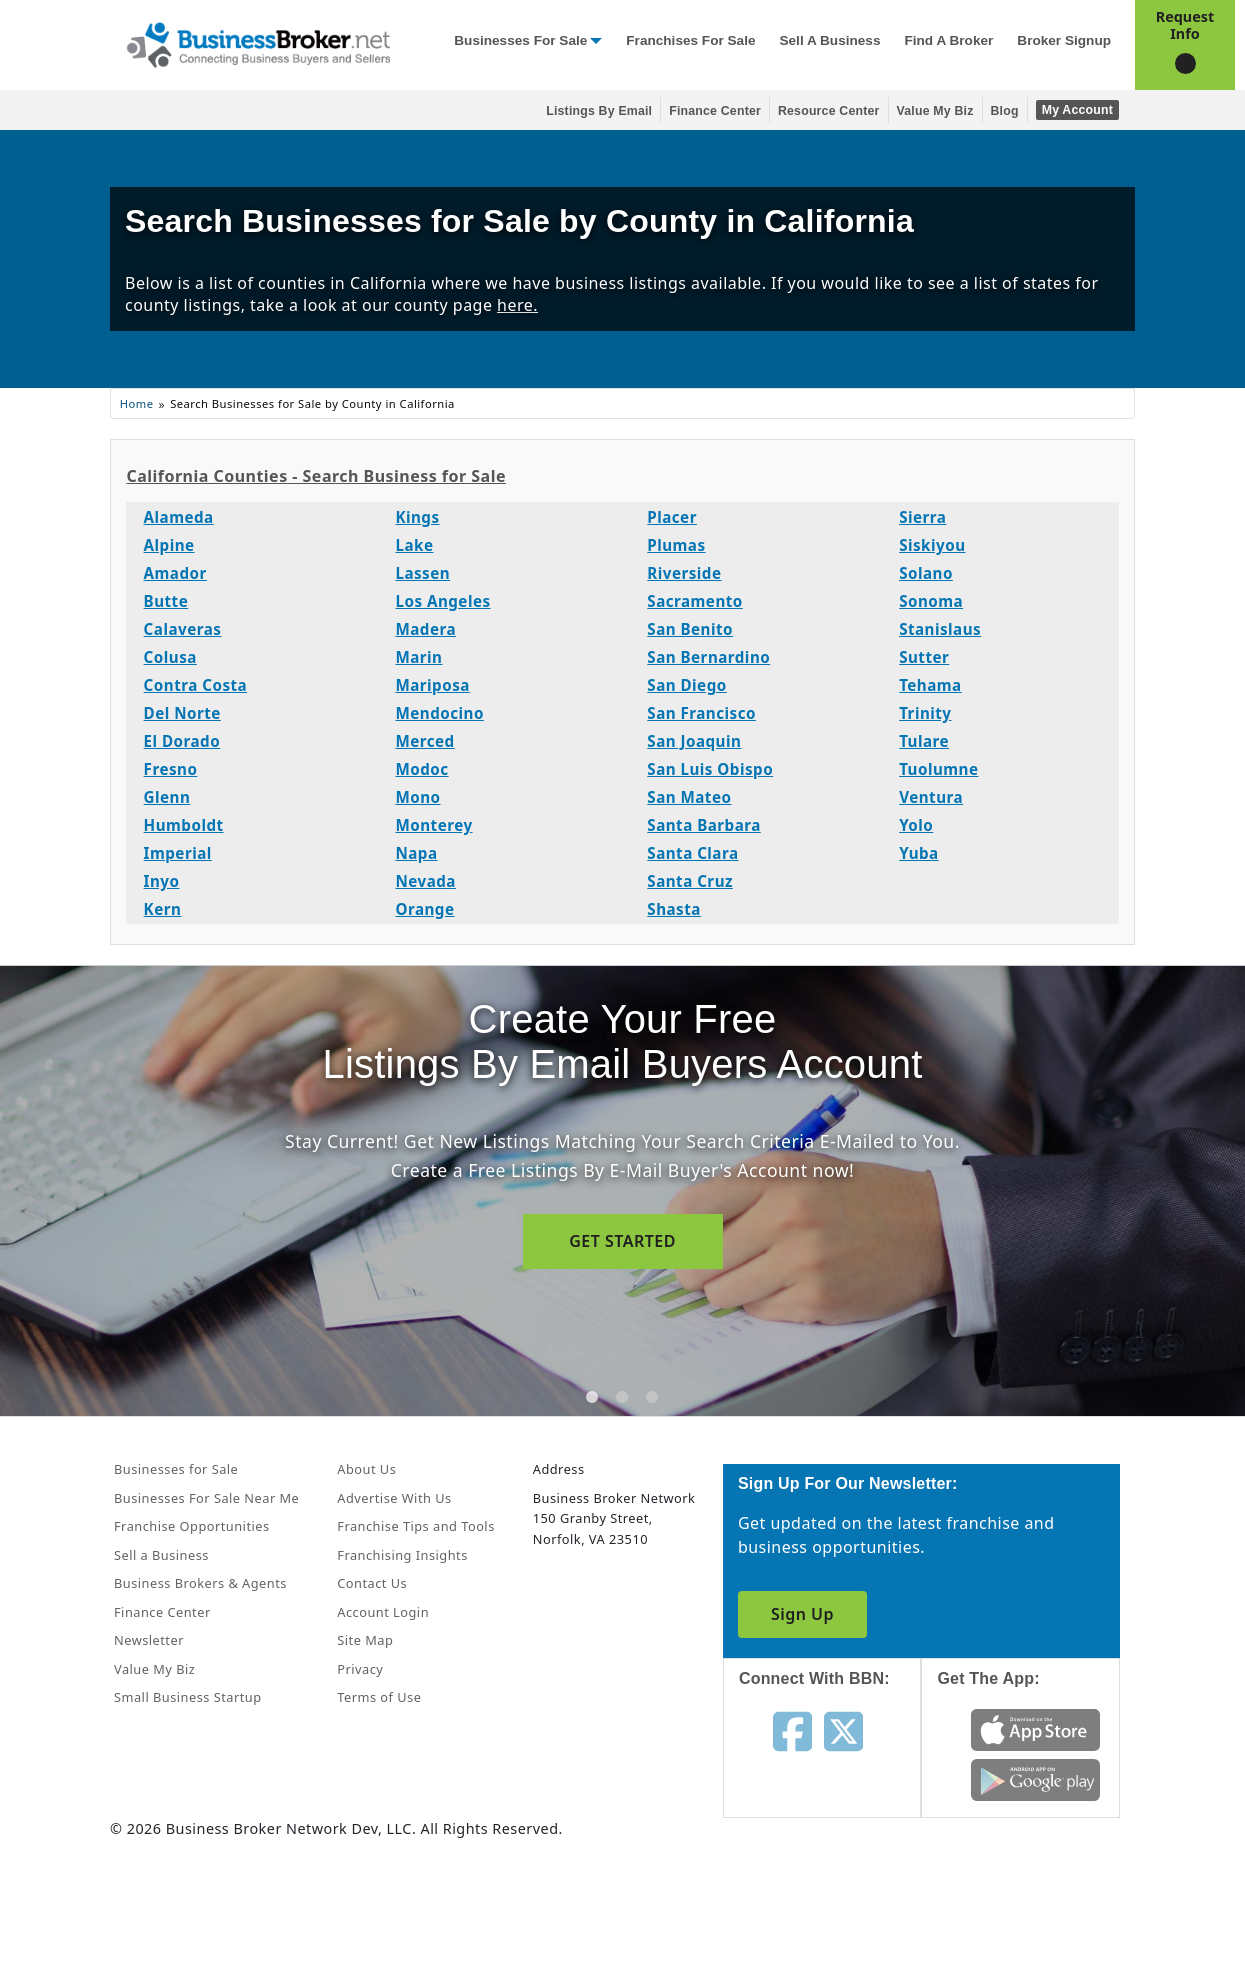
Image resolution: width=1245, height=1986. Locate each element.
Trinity (925, 713)
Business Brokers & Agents (200, 1583)
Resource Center (829, 111)
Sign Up (802, 1614)
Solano (926, 573)
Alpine (169, 545)
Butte (166, 601)
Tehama (930, 685)
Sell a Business (829, 40)
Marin (418, 657)
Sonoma (931, 601)
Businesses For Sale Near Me (206, 1498)
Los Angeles (442, 601)
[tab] (592, 1397)
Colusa (170, 657)
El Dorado (182, 741)
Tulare (924, 741)
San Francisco (701, 713)
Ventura (931, 797)
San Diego (686, 685)
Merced (424, 741)
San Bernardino (708, 657)
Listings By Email (599, 111)
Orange (424, 909)
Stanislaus (940, 629)
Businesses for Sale (520, 40)
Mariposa (432, 685)
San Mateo (689, 797)
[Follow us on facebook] (792, 1730)
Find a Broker (948, 40)
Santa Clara (692, 853)
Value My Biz (935, 111)
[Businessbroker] (258, 43)
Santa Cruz (690, 881)
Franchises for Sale (690, 40)
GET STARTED (622, 1241)
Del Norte (182, 713)
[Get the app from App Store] (1035, 1728)
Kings (417, 517)
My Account (1077, 110)
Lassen (422, 573)
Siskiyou (932, 545)
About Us (366, 1469)
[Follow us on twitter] (843, 1730)
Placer (672, 517)
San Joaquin (694, 741)
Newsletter (149, 1640)
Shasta (674, 909)
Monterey (433, 825)
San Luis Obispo (710, 769)
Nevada (425, 881)
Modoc (421, 769)
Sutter (924, 657)
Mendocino (439, 713)
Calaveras (183, 629)
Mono (417, 797)
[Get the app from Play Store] (1035, 1778)
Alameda (179, 517)
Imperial (178, 853)
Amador (175, 573)
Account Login (383, 1612)
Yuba (919, 853)
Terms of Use (379, 1697)
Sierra (922, 517)
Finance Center (715, 111)
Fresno (171, 769)
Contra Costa (196, 685)
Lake (414, 545)
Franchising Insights (402, 1555)
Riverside (684, 573)
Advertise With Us (394, 1498)
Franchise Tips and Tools (415, 1526)
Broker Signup (1064, 40)
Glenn (167, 797)
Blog (1005, 111)
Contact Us (372, 1583)
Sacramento (695, 601)
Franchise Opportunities (192, 1526)
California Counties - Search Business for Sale (315, 476)
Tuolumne (938, 769)
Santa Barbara (703, 825)
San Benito (690, 629)
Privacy (360, 1669)
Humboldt (184, 825)
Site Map (365, 1640)
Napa (416, 853)
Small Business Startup (188, 1697)
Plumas (676, 545)
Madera (425, 629)
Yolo (916, 825)
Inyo (162, 881)
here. (517, 305)
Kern (163, 909)
